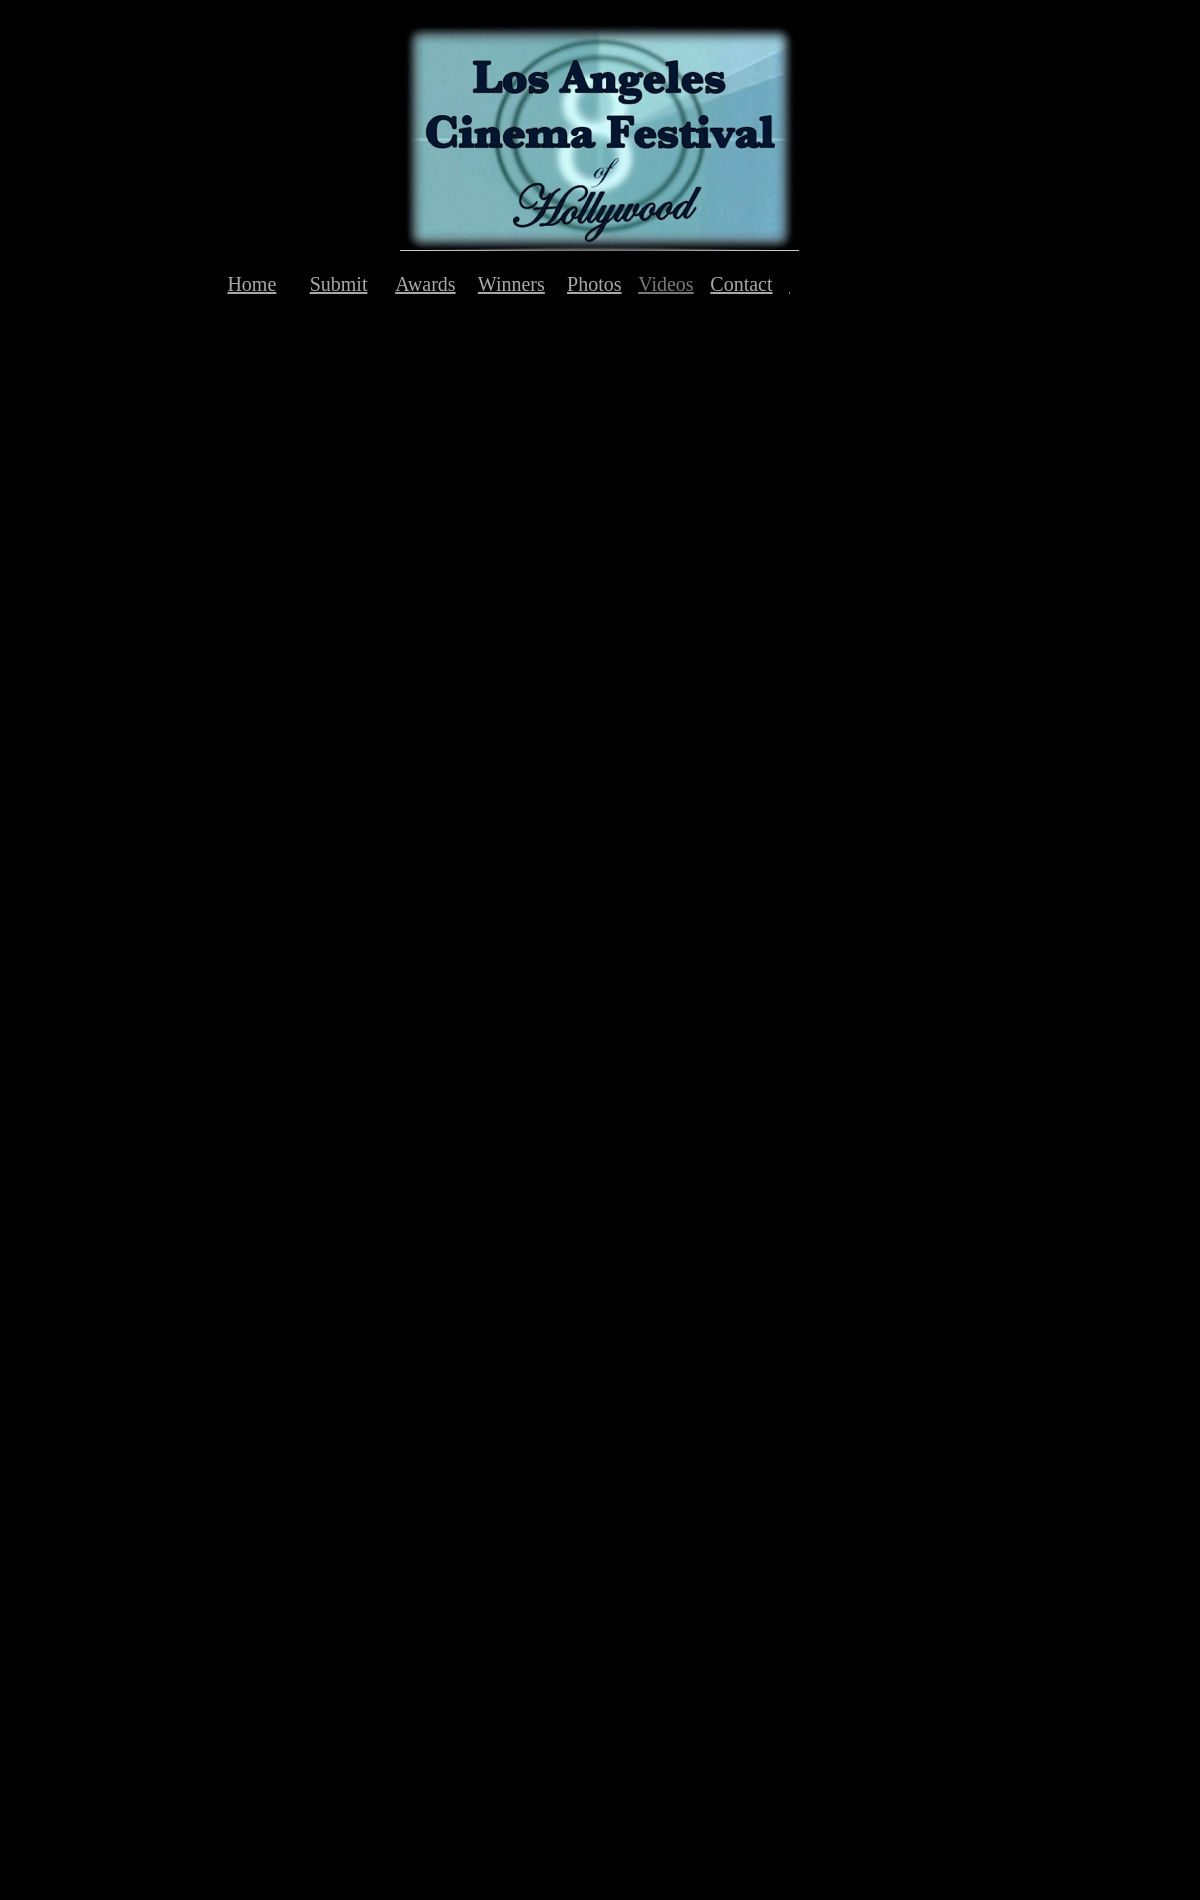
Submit (339, 284)
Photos (594, 284)
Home (251, 284)
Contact (741, 284)
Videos (665, 284)
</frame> (306, 533)
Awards (425, 284)
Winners (511, 284)
